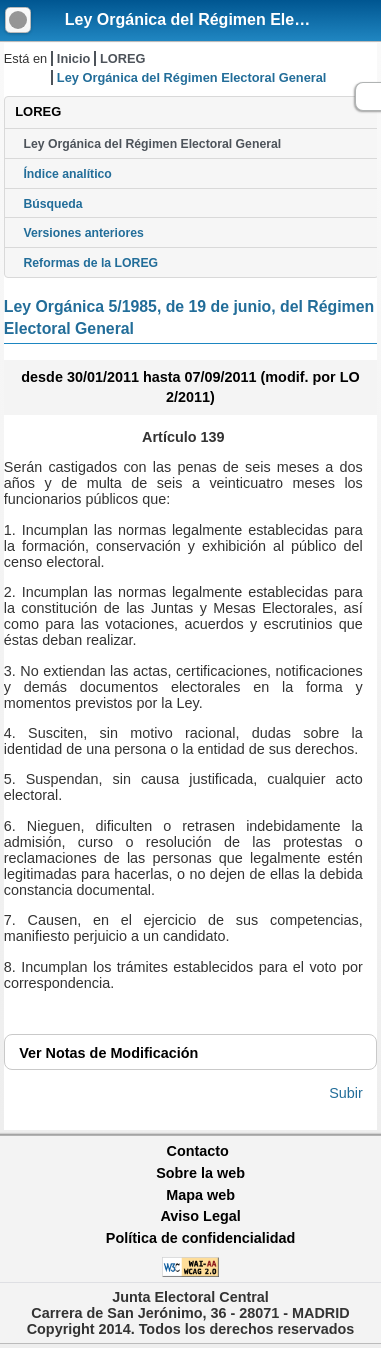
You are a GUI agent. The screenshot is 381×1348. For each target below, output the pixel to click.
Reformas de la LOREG (90, 263)
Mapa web (200, 1195)
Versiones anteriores (83, 233)
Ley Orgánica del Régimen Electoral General (152, 144)
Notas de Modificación (108, 1053)
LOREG (123, 58)
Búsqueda (52, 204)
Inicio (73, 58)
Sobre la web (200, 1173)
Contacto (198, 1151)
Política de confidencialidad (201, 1238)
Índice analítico (67, 174)
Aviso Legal (200, 1216)
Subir (346, 1093)
